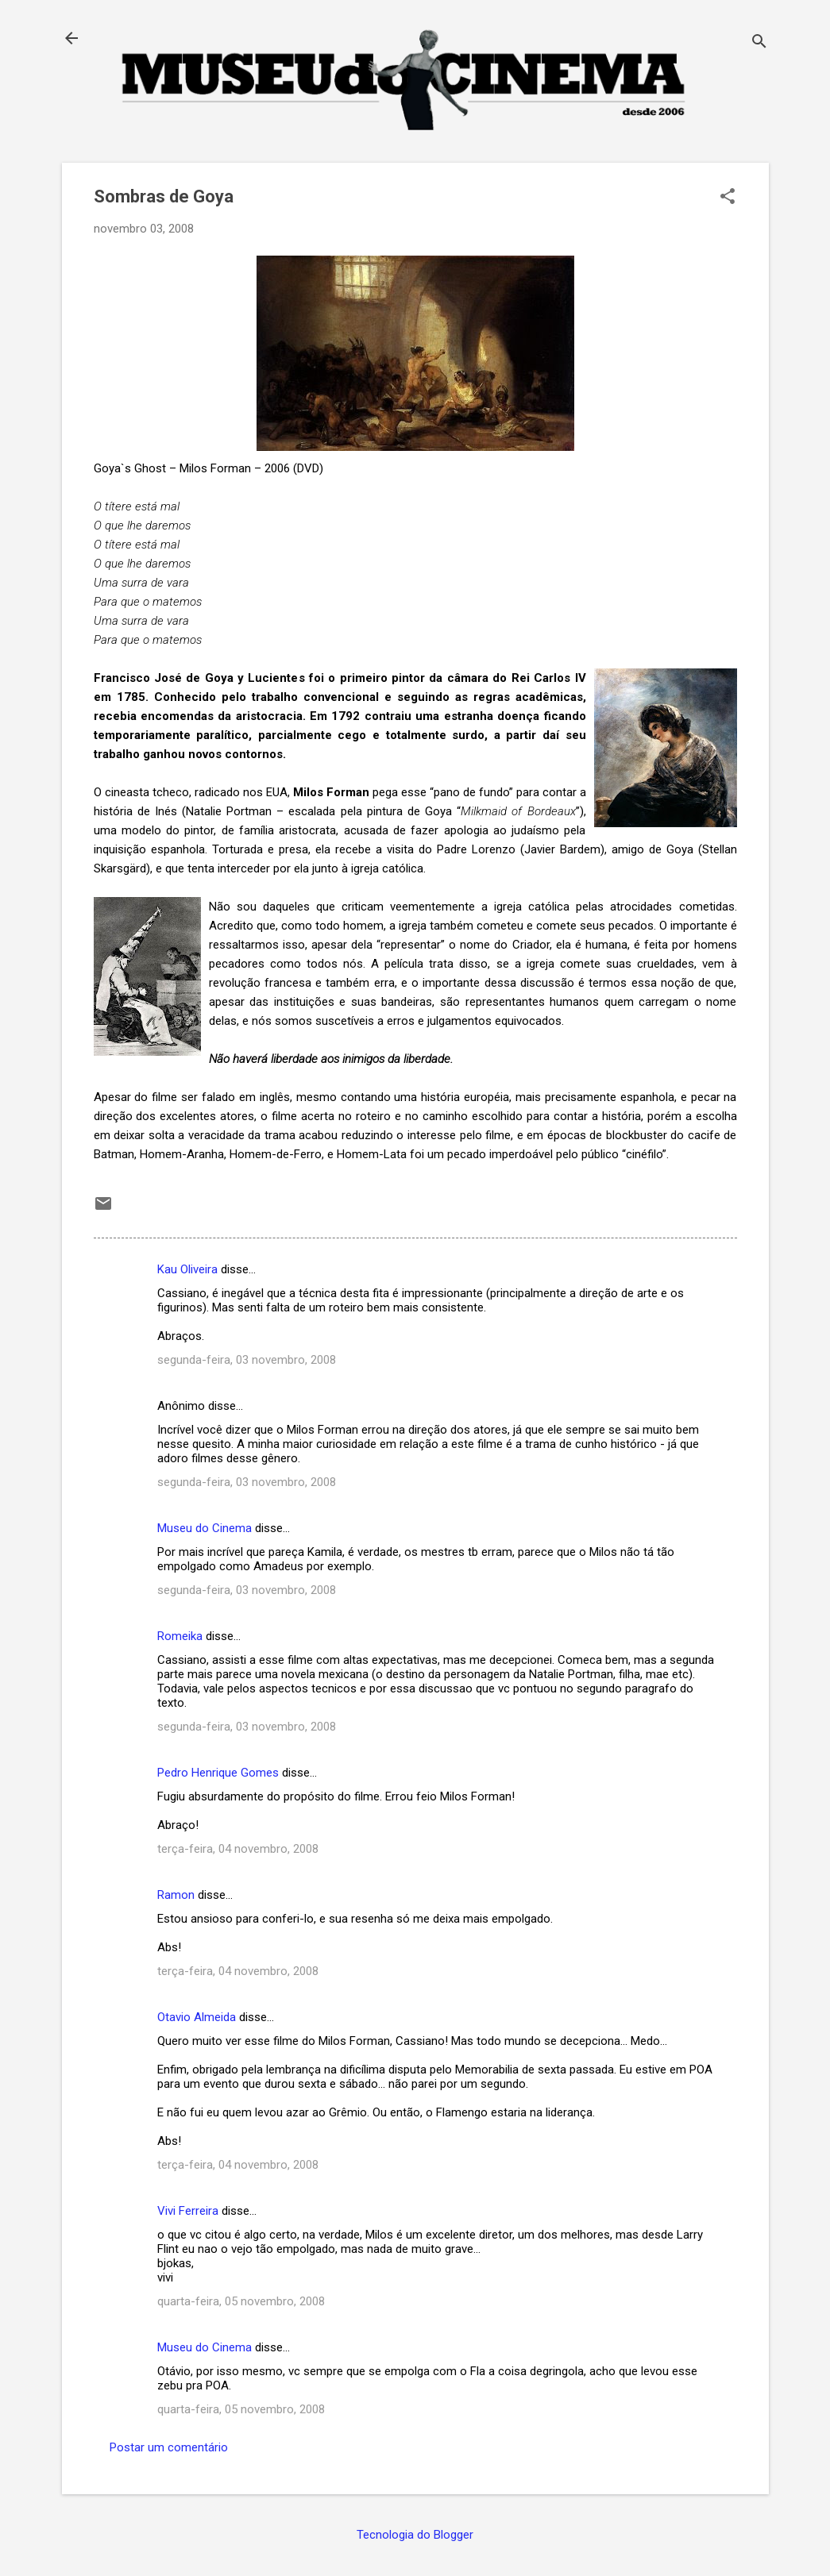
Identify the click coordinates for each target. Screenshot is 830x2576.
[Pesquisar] (759, 43)
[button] (727, 198)
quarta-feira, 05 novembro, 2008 (241, 2301)
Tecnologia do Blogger (415, 2535)
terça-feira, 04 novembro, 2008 (237, 1849)
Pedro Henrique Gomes (218, 1772)
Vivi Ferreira (187, 2211)
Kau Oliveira (187, 1269)
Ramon (176, 1895)
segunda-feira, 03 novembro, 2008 (246, 1360)
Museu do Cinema (204, 1528)
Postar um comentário (169, 2447)
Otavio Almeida (196, 2017)
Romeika (180, 1636)
